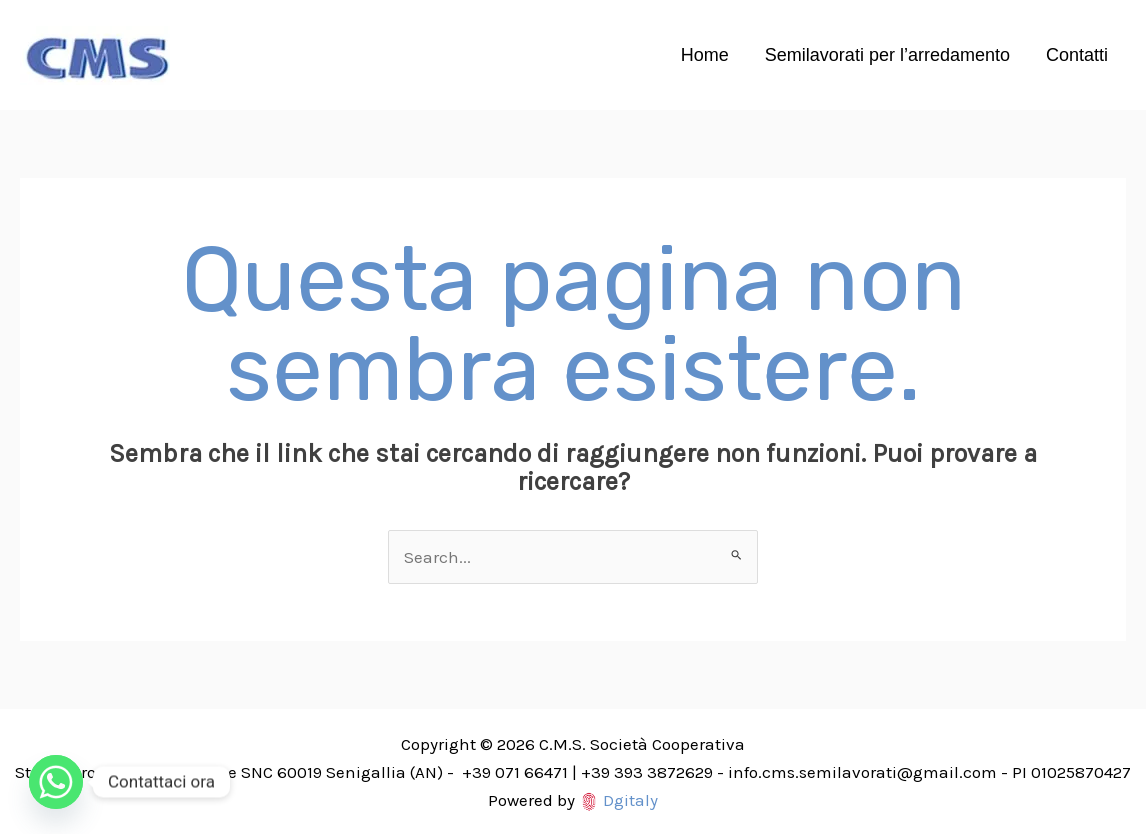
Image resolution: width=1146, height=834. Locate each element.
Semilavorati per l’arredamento (887, 55)
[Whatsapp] (56, 782)
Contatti (1077, 55)
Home (705, 55)
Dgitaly (630, 800)
